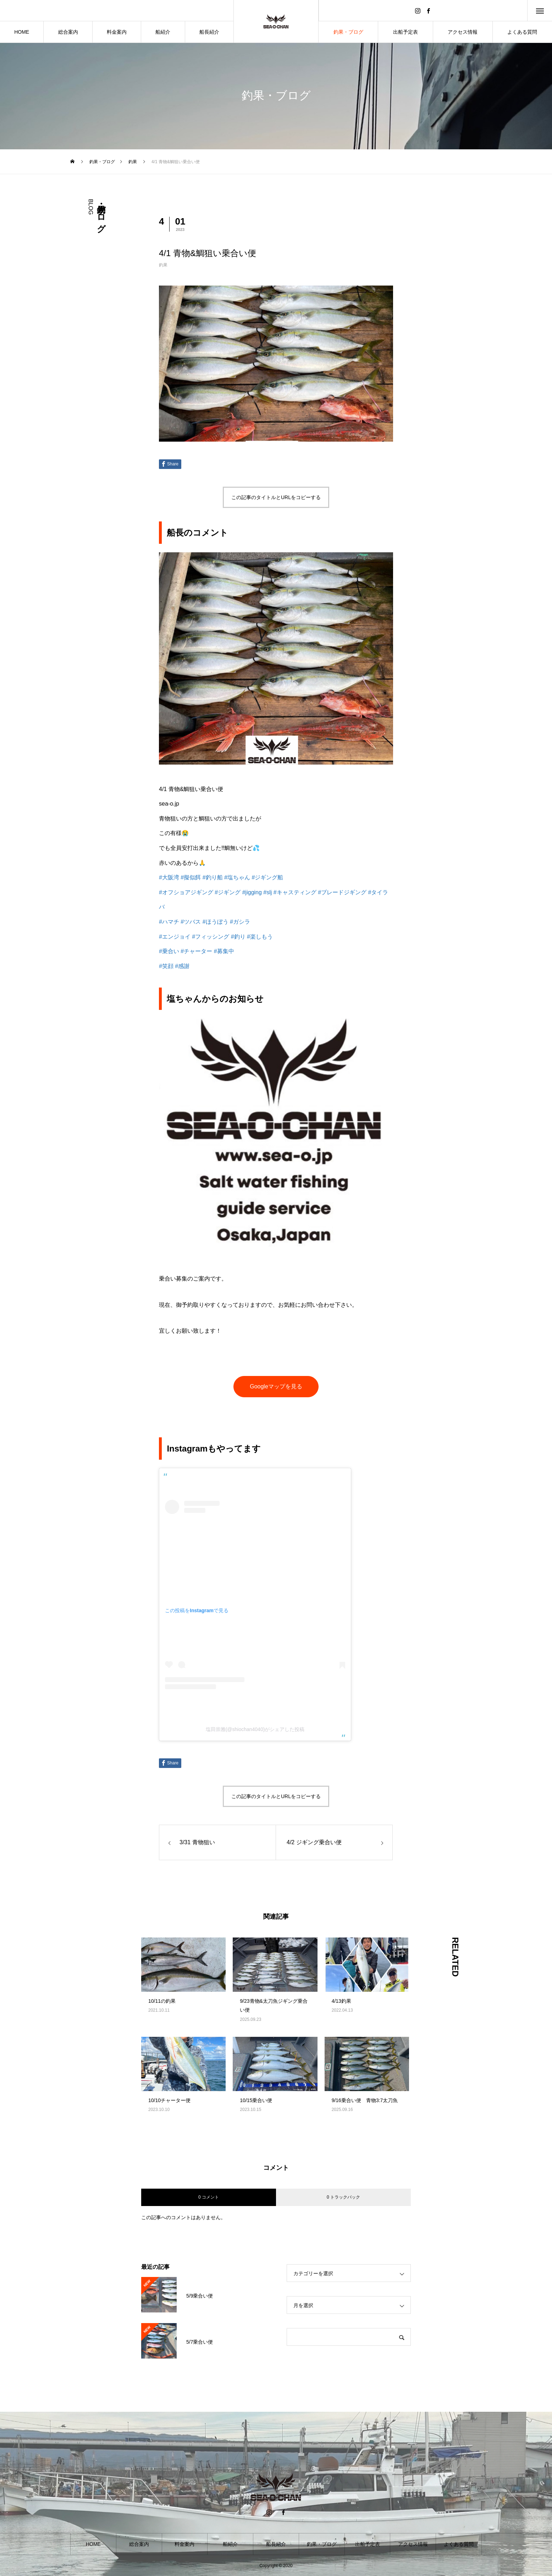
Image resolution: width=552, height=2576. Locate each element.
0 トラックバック (343, 2197)
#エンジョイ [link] (175, 937)
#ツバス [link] (191, 922)
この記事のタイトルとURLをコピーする (276, 497)
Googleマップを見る (276, 1386)
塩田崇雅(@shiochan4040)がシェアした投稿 (255, 1729)
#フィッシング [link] (210, 937)
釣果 (163, 264)
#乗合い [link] (169, 951)
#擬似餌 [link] (191, 877)
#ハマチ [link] (169, 922)
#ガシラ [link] (240, 922)
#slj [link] (267, 892)
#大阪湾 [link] (169, 877)
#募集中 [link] (224, 951)
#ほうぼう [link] (215, 922)
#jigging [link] (252, 892)
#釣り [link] (238, 937)
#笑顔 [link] (166, 966)
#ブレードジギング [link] (342, 892)
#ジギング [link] (228, 892)
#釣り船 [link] (213, 877)
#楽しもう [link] (260, 937)
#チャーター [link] (196, 951)
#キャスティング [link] (295, 892)
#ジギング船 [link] (267, 877)
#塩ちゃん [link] (237, 877)
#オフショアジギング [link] (186, 892)
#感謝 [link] (182, 966)
